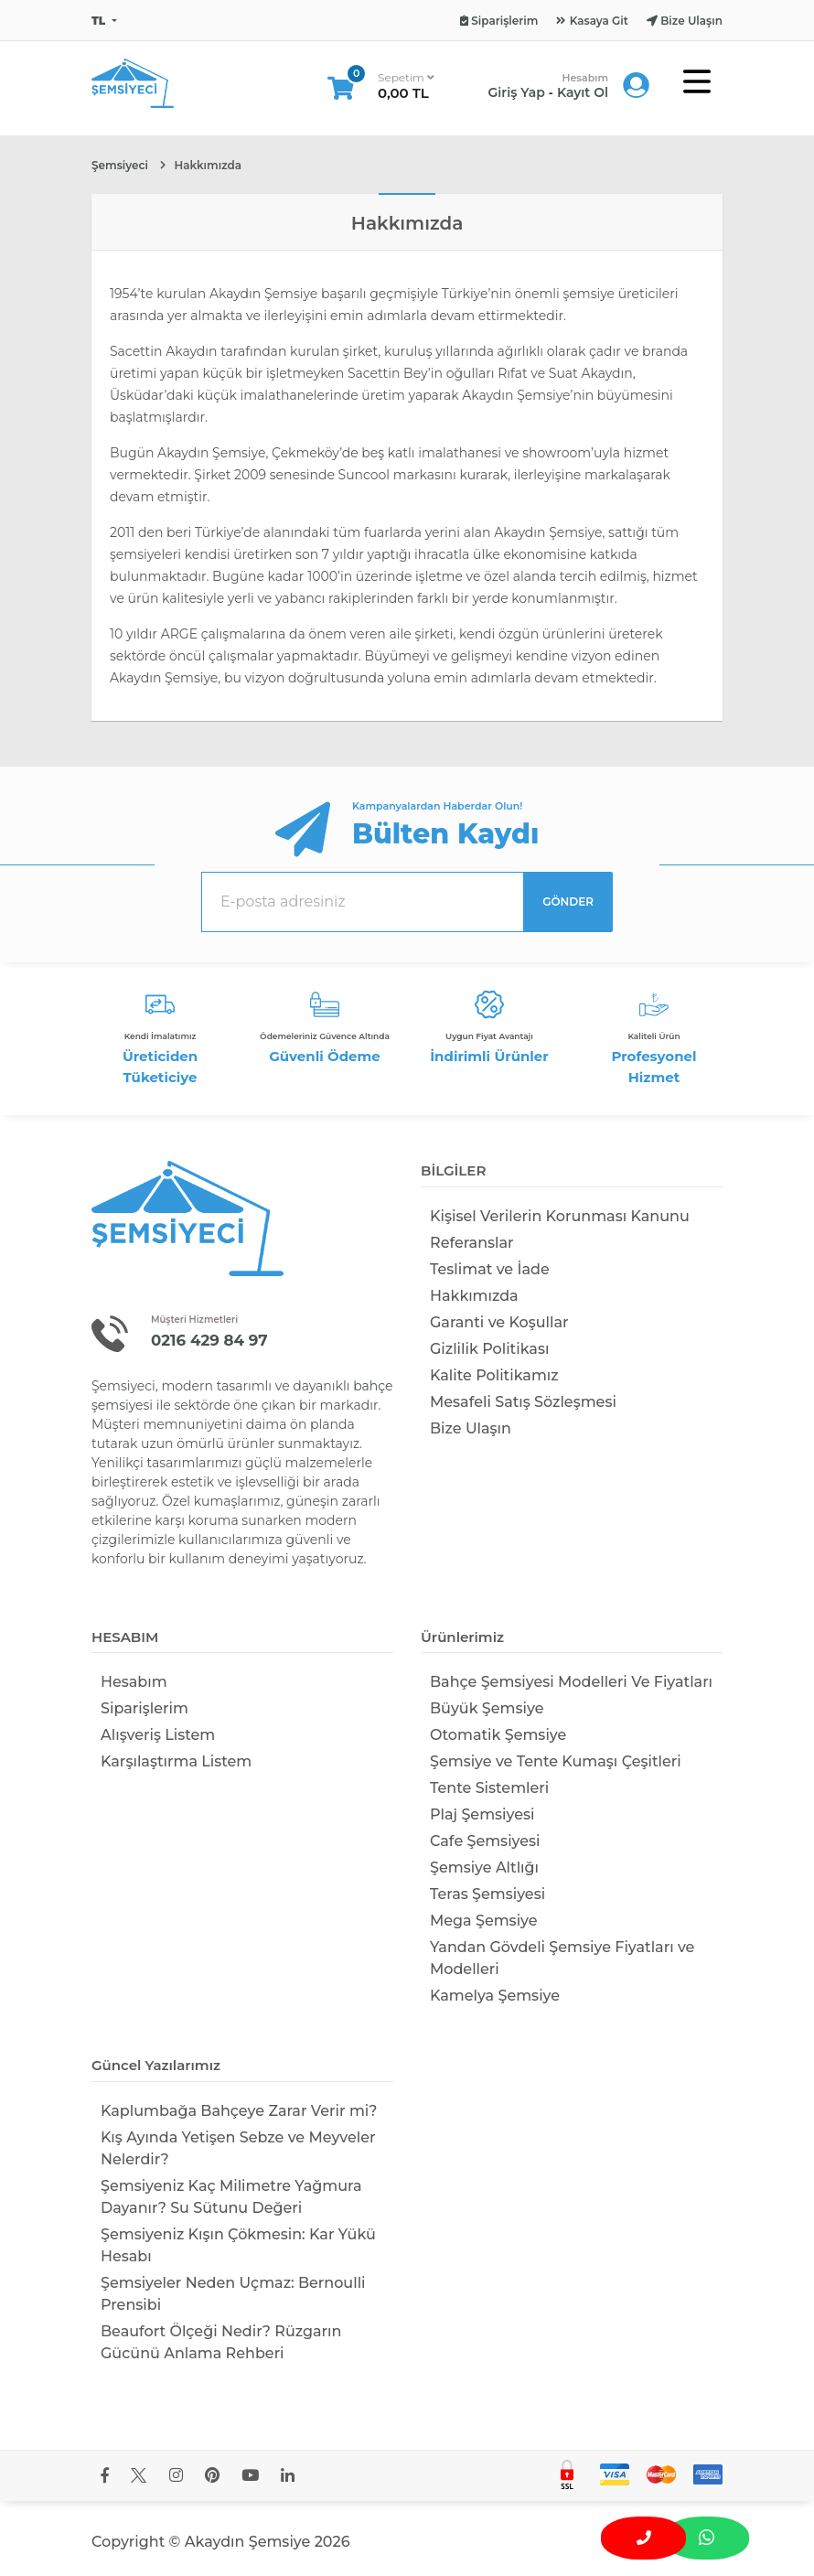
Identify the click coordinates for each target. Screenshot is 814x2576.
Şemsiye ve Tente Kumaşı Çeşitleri (555, 1761)
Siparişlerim (144, 1708)
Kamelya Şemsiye (495, 1995)
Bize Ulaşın (470, 1428)
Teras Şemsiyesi (487, 1894)
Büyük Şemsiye (486, 1708)
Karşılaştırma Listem (176, 1761)
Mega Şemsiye (484, 1920)
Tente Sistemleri (489, 1788)
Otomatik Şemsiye (498, 1735)
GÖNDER (568, 901)
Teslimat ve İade (490, 1269)
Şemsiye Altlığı (484, 1867)
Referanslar (472, 1242)
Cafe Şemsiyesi (485, 1841)
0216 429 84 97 (210, 1340)
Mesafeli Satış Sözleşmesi (523, 1402)
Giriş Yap (516, 92)
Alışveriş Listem (158, 1735)
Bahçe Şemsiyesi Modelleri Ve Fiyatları (571, 1681)
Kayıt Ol (582, 92)
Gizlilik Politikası (489, 1349)
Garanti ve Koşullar (499, 1322)
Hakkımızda (474, 1295)
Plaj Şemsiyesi (482, 1814)
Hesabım (134, 1681)
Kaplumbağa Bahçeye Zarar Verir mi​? (239, 2111)
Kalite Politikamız (494, 1375)
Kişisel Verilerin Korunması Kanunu (560, 1216)
